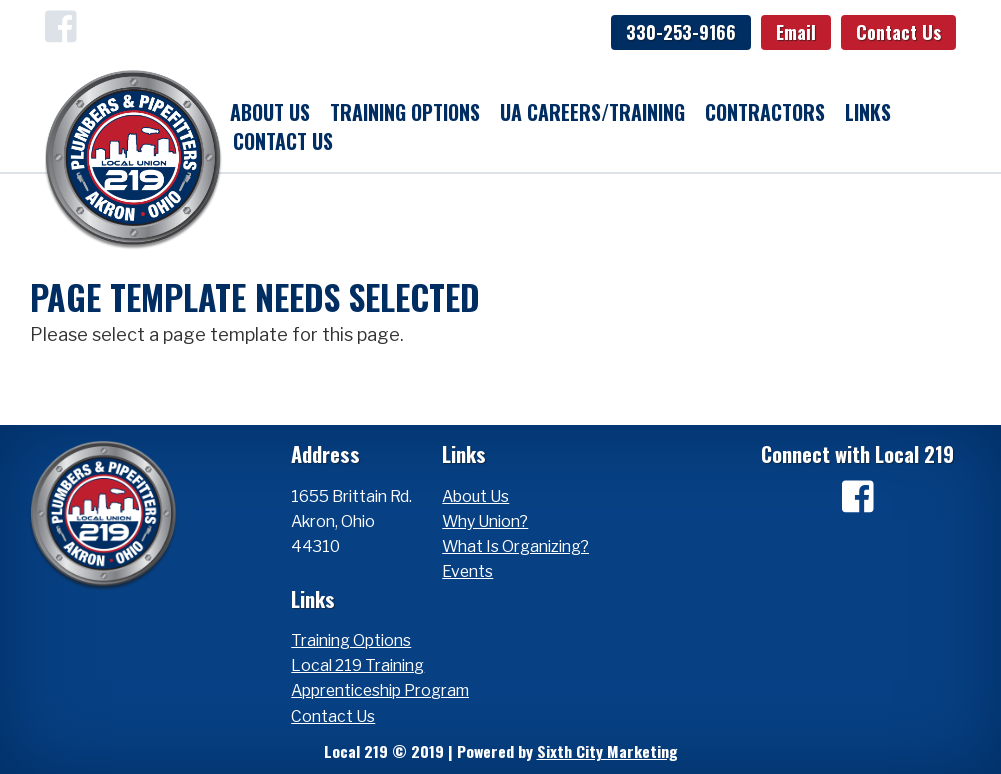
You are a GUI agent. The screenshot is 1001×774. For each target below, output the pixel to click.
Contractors (765, 112)
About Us (270, 112)
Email (796, 32)
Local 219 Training (357, 665)
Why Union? (485, 521)
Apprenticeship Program (380, 690)
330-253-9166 (681, 32)
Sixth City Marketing (607, 751)
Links (868, 112)
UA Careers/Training (592, 112)
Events (467, 571)
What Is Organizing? (515, 546)
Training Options (405, 112)
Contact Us (898, 32)
